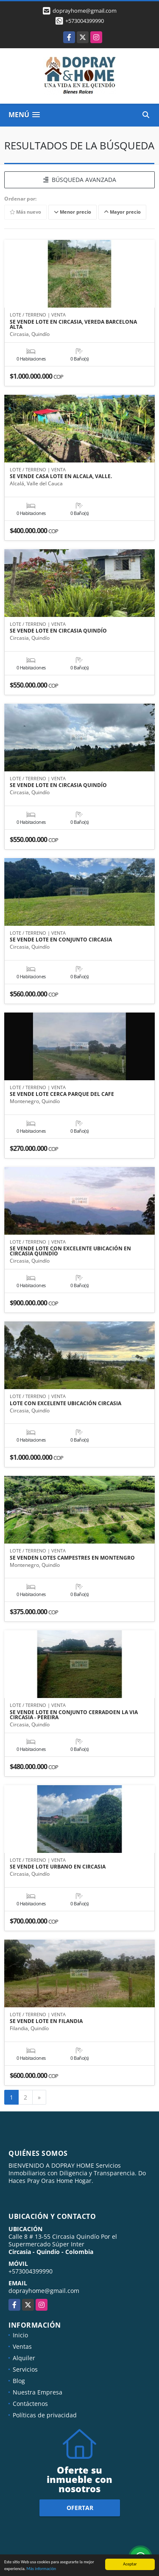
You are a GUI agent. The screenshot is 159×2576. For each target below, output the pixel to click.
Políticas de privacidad (45, 2415)
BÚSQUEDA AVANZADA (79, 180)
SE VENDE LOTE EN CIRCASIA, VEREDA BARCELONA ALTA (73, 324)
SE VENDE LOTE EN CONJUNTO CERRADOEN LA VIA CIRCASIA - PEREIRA (74, 1715)
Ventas (22, 2346)
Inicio (20, 2335)
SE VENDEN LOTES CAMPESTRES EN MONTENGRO (72, 1557)
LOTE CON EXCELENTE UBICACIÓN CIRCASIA (65, 1403)
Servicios (25, 2369)
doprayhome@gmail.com (43, 2291)
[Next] (39, 2097)
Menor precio (72, 212)
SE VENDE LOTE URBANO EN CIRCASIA (58, 1866)
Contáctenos (30, 2404)
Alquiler (24, 2358)
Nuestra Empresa (37, 2392)
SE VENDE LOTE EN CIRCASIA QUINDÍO (58, 630)
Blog (19, 2381)
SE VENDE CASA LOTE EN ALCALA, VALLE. (61, 476)
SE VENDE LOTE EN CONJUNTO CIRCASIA (61, 939)
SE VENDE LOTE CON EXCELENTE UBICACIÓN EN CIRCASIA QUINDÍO (70, 1251)
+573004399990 (84, 21)
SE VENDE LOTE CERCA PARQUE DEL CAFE (62, 1094)
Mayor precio (122, 212)
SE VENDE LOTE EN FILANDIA (46, 2021)
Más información (41, 2569)
